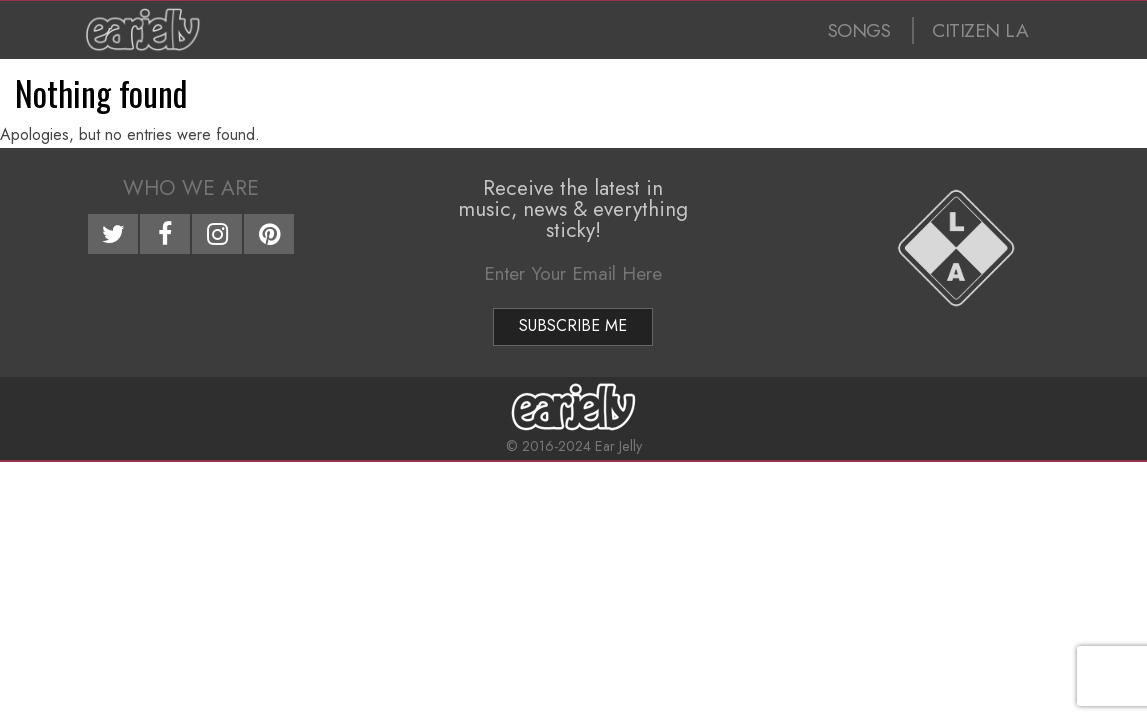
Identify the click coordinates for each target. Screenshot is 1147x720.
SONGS (859, 30)
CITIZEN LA (980, 30)
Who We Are (191, 188)
